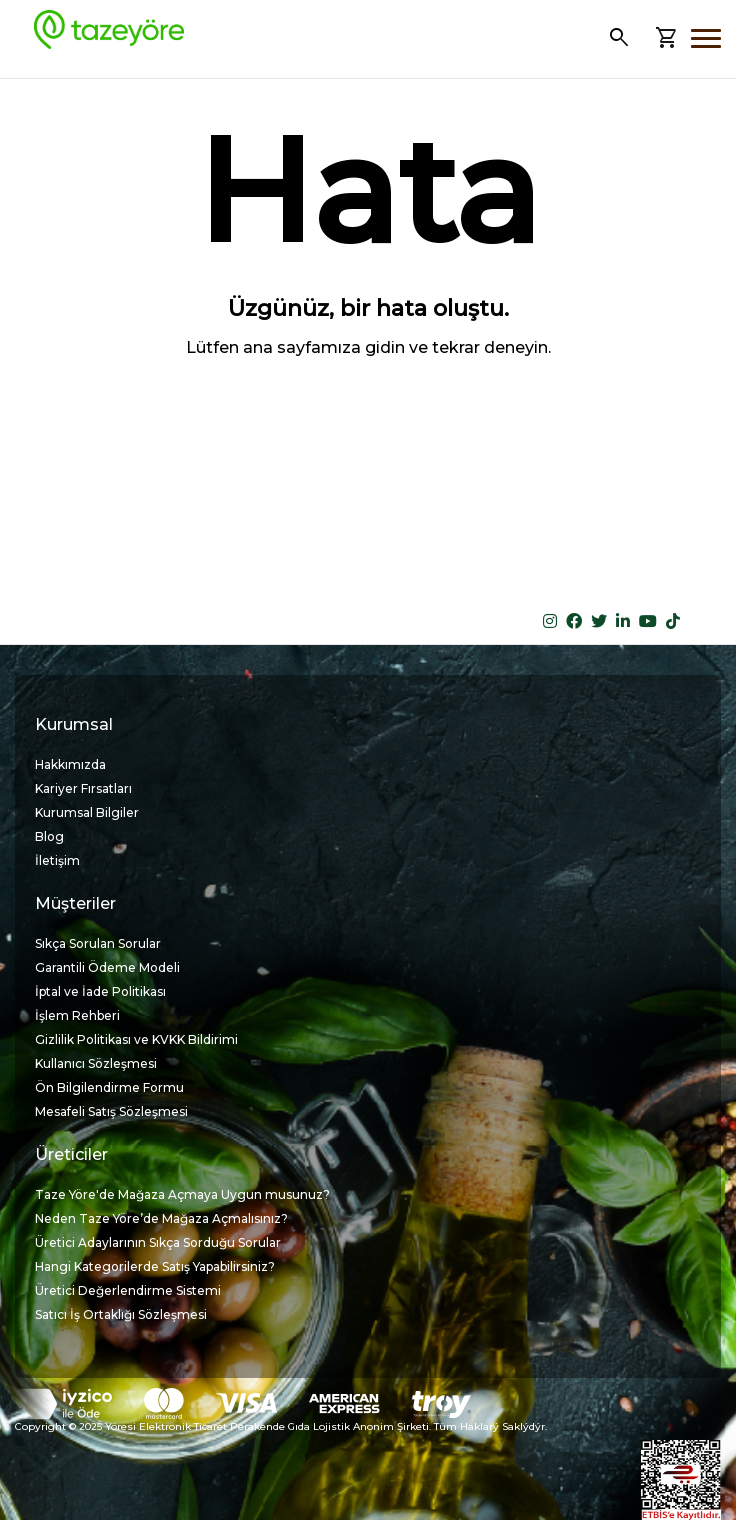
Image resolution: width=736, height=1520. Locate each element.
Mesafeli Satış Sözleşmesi (111, 1111)
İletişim (57, 860)
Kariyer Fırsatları (83, 788)
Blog (49, 836)
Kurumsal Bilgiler (87, 812)
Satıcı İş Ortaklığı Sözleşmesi (121, 1314)
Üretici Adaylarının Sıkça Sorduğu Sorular (158, 1242)
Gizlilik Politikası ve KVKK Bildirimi (136, 1039)
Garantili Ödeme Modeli (107, 967)
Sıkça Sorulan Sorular (98, 943)
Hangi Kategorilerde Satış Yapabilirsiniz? (155, 1266)
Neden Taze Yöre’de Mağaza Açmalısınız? (161, 1218)
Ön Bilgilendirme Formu (109, 1087)
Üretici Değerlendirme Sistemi (128, 1290)
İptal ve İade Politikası (100, 991)
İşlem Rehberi (77, 1015)
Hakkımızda (70, 764)
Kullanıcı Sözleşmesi (96, 1063)
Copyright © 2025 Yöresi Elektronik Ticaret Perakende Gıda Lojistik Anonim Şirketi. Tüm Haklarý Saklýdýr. (281, 1426)
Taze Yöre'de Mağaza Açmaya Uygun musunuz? (182, 1194)
